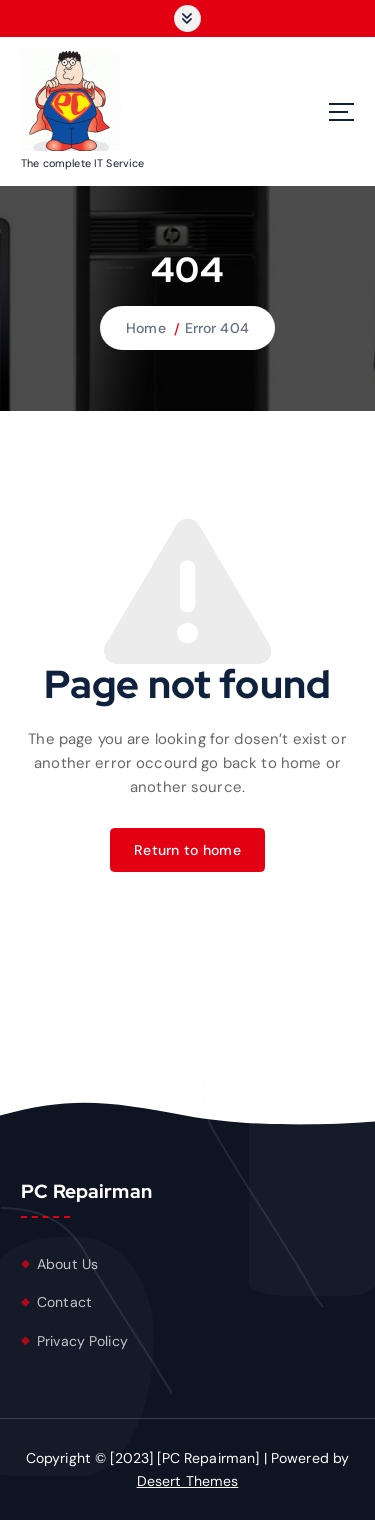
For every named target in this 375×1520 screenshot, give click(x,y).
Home (146, 328)
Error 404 (217, 328)
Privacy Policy (82, 1341)
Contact (64, 1302)
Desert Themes (188, 1481)
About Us (67, 1264)
